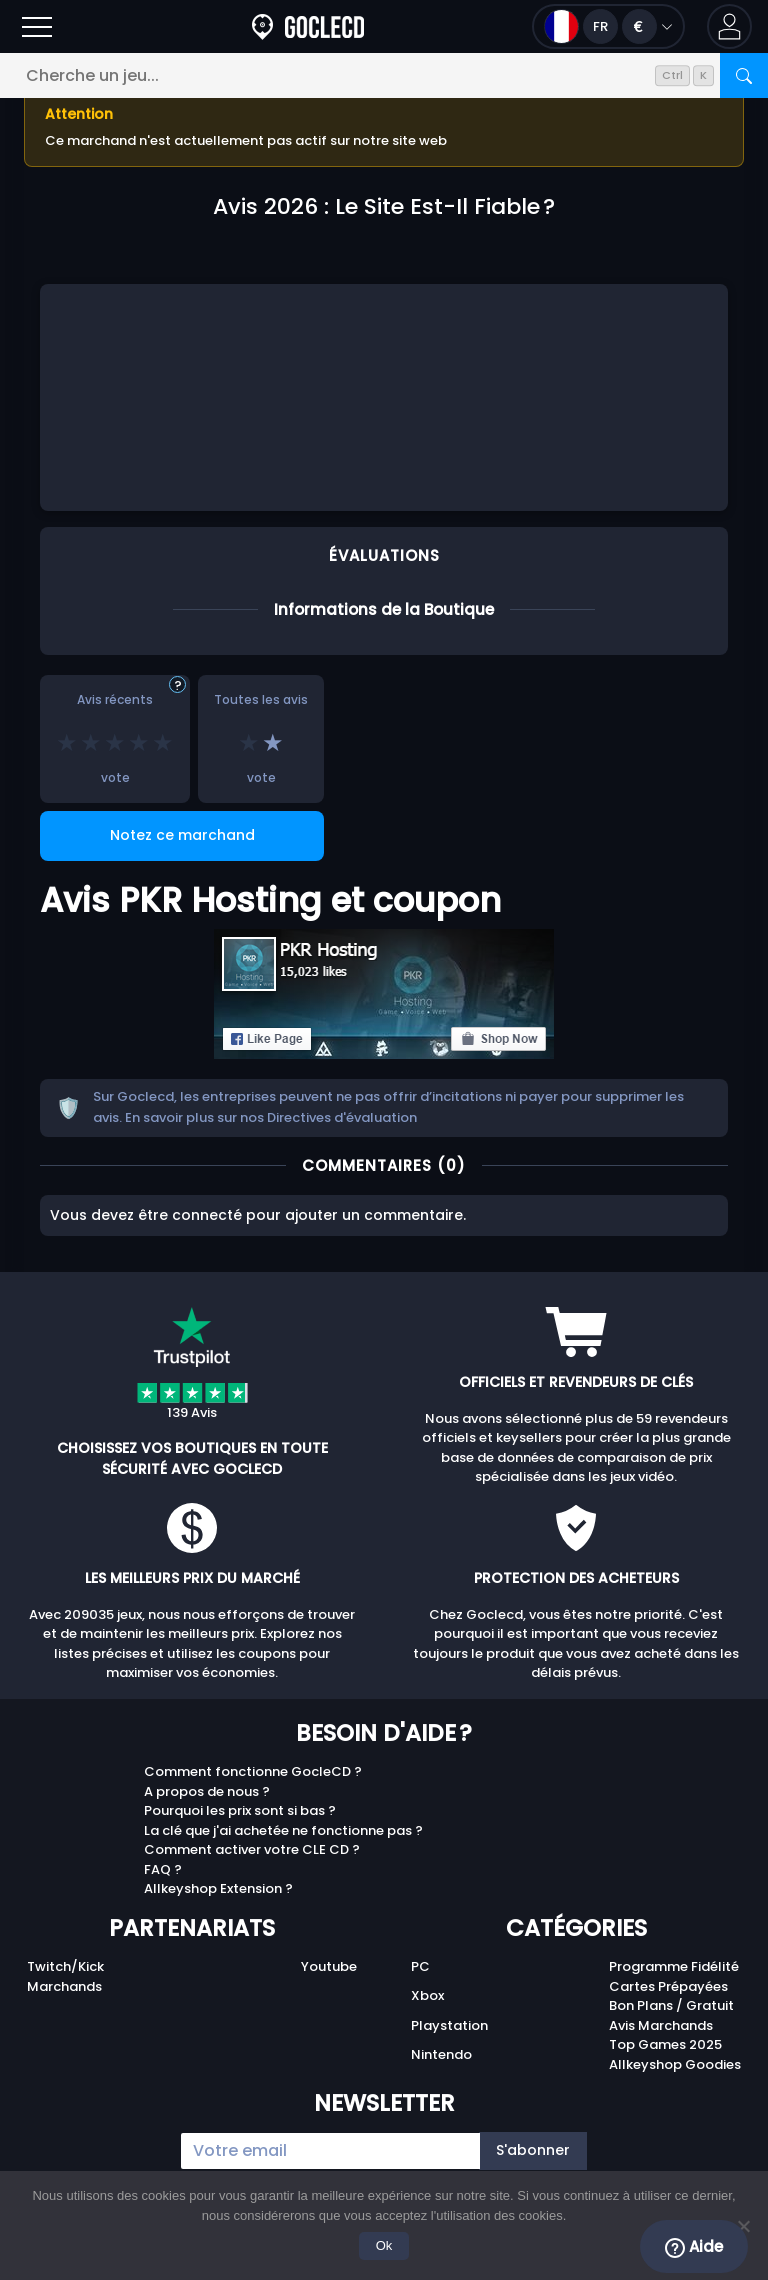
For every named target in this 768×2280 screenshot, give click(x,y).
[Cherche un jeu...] (384, 75)
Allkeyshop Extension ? (218, 1888)
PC (420, 1966)
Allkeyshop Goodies (675, 2064)
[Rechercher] (744, 75)
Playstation (449, 2025)
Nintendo (441, 2054)
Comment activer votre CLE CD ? (252, 1849)
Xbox (427, 1995)
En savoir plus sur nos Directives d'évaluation (271, 1117)
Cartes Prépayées (668, 1986)
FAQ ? (163, 1869)
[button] (729, 26)
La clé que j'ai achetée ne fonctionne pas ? (283, 1830)
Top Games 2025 (665, 2044)
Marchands (64, 1986)
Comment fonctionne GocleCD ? (253, 1771)
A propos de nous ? (207, 1791)
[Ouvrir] (37, 26)
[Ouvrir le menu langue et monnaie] (608, 26)
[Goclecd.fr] (308, 26)
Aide (694, 2247)
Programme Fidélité (674, 1966)
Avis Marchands (661, 2025)
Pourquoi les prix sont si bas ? (240, 1810)
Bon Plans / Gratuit (671, 2005)
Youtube (329, 1966)
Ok (384, 2245)
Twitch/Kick (65, 1966)
